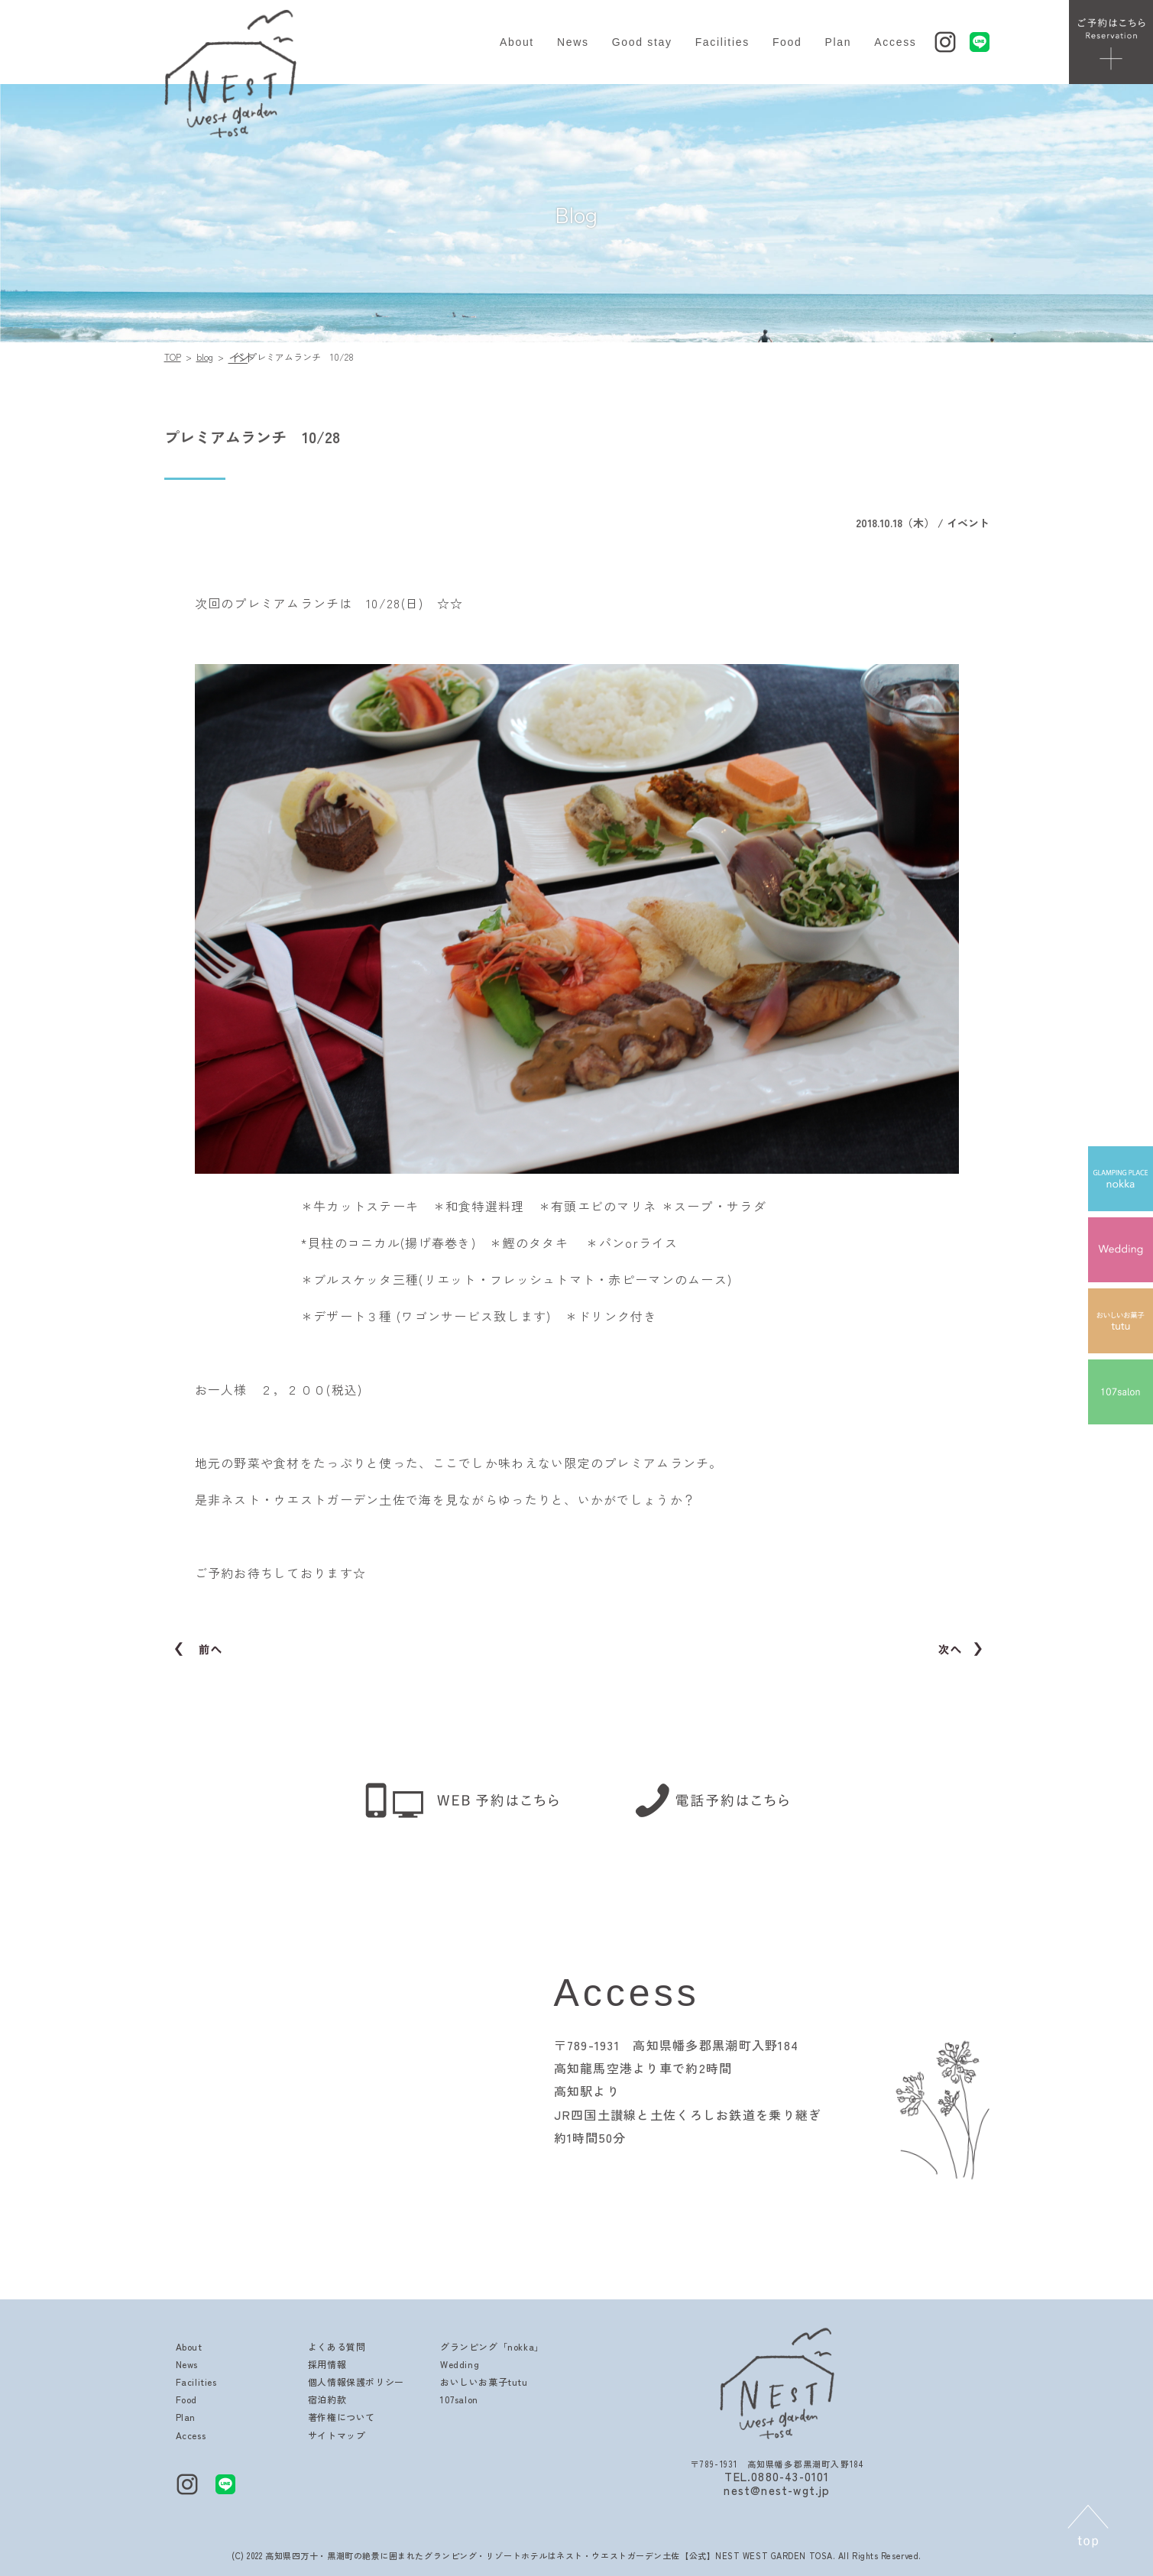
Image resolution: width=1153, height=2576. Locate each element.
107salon (459, 2399)
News (573, 42)
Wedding (459, 2363)
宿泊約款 (327, 2399)
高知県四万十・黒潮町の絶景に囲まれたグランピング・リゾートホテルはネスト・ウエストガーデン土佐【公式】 (490, 2555)
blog (204, 356)
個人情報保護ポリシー (356, 2381)
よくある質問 (337, 2346)
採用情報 (327, 2363)
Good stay (642, 42)
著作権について (341, 2416)
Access (895, 42)
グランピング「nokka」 (492, 2346)
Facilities (722, 42)
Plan (838, 42)
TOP (172, 356)
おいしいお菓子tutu (484, 2381)
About (517, 42)
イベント (238, 357)
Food (787, 42)
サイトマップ (337, 2435)
